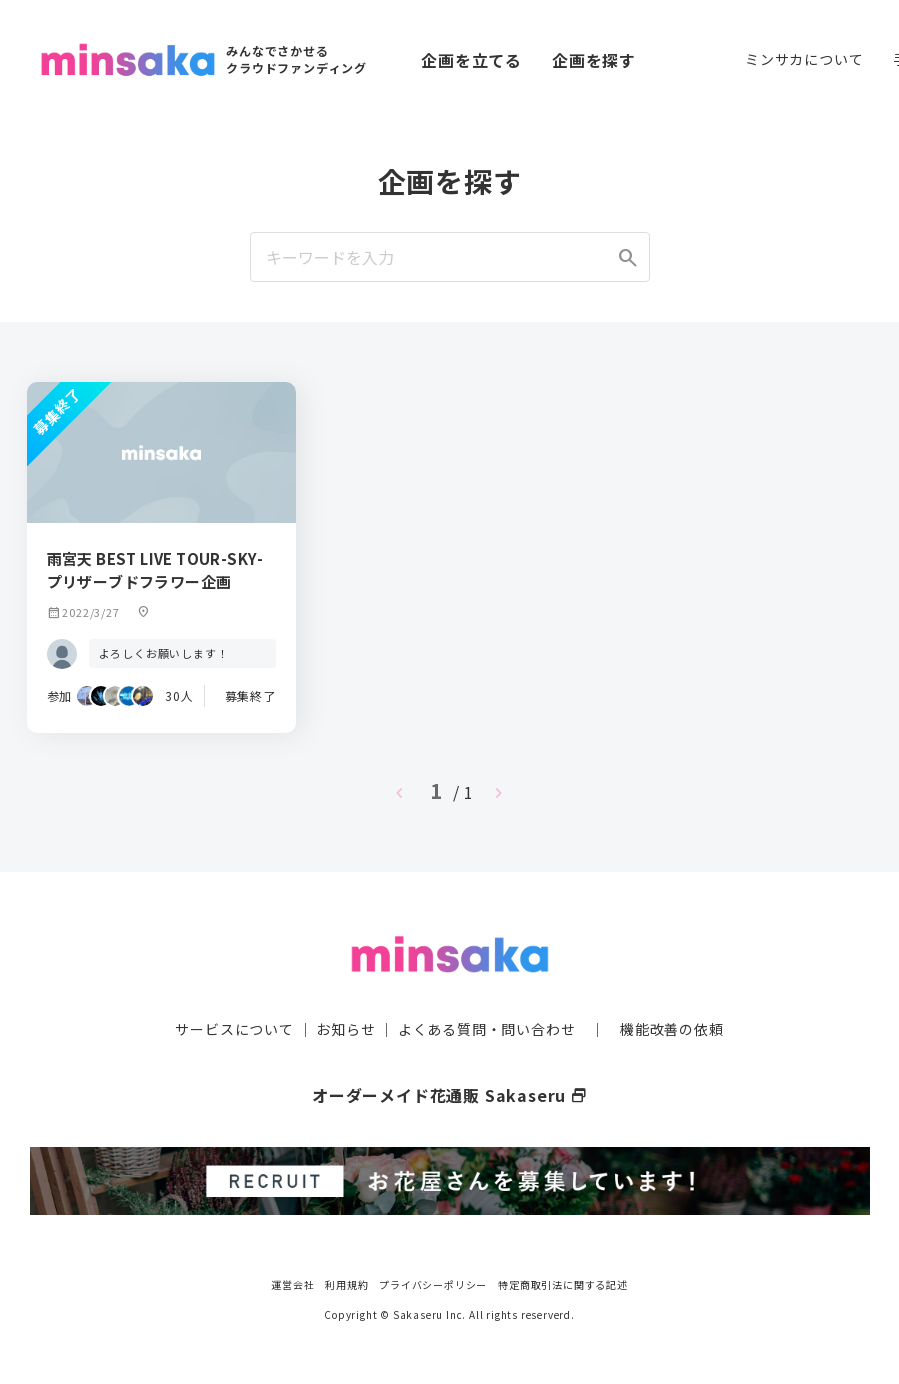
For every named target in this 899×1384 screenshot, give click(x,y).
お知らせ (345, 1028)
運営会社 (292, 1283)
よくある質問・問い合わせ (487, 1028)
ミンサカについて (804, 59)
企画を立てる (471, 60)
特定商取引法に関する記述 (563, 1283)
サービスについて (234, 1028)
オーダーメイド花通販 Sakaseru (449, 1094)
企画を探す (594, 60)
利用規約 (346, 1283)
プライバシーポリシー (433, 1283)
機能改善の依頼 (672, 1028)
